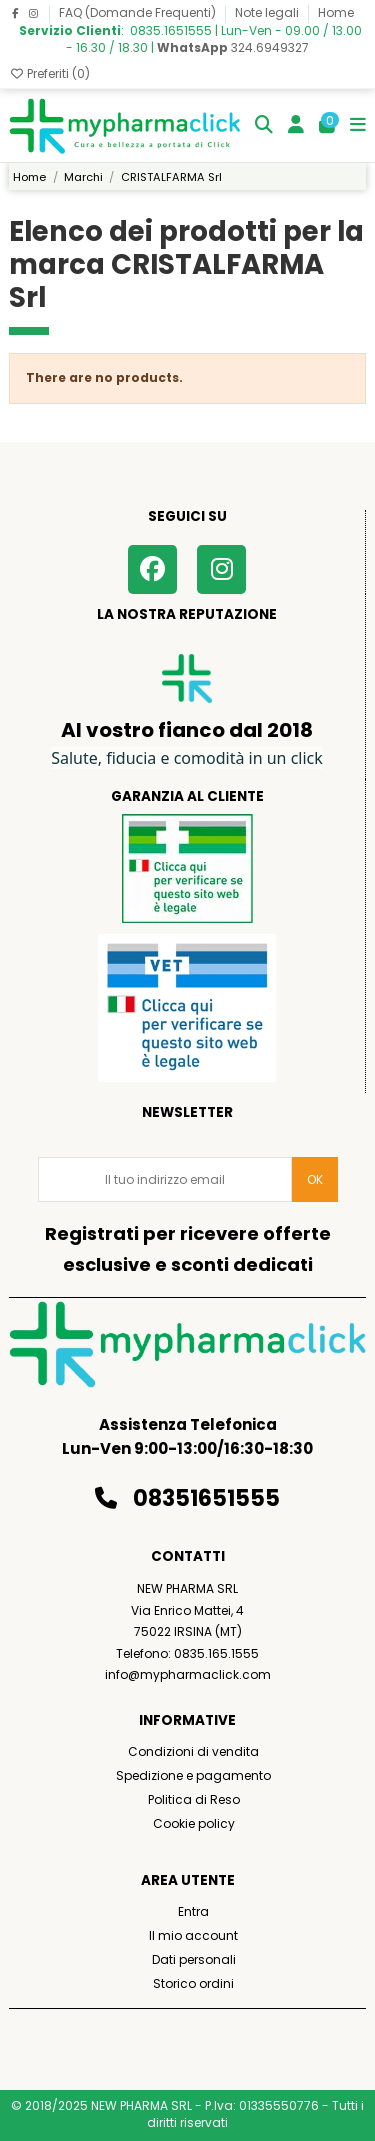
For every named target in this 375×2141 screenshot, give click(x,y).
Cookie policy (194, 1823)
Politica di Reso (194, 1799)
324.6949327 (233, 47)
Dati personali (194, 1959)
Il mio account (193, 1935)
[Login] (296, 125)
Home (336, 12)
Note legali (268, 12)
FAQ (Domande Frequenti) (139, 12)
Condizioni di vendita (193, 1751)
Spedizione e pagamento (193, 1775)
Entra (193, 1911)
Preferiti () (49, 73)
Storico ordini (193, 1983)
